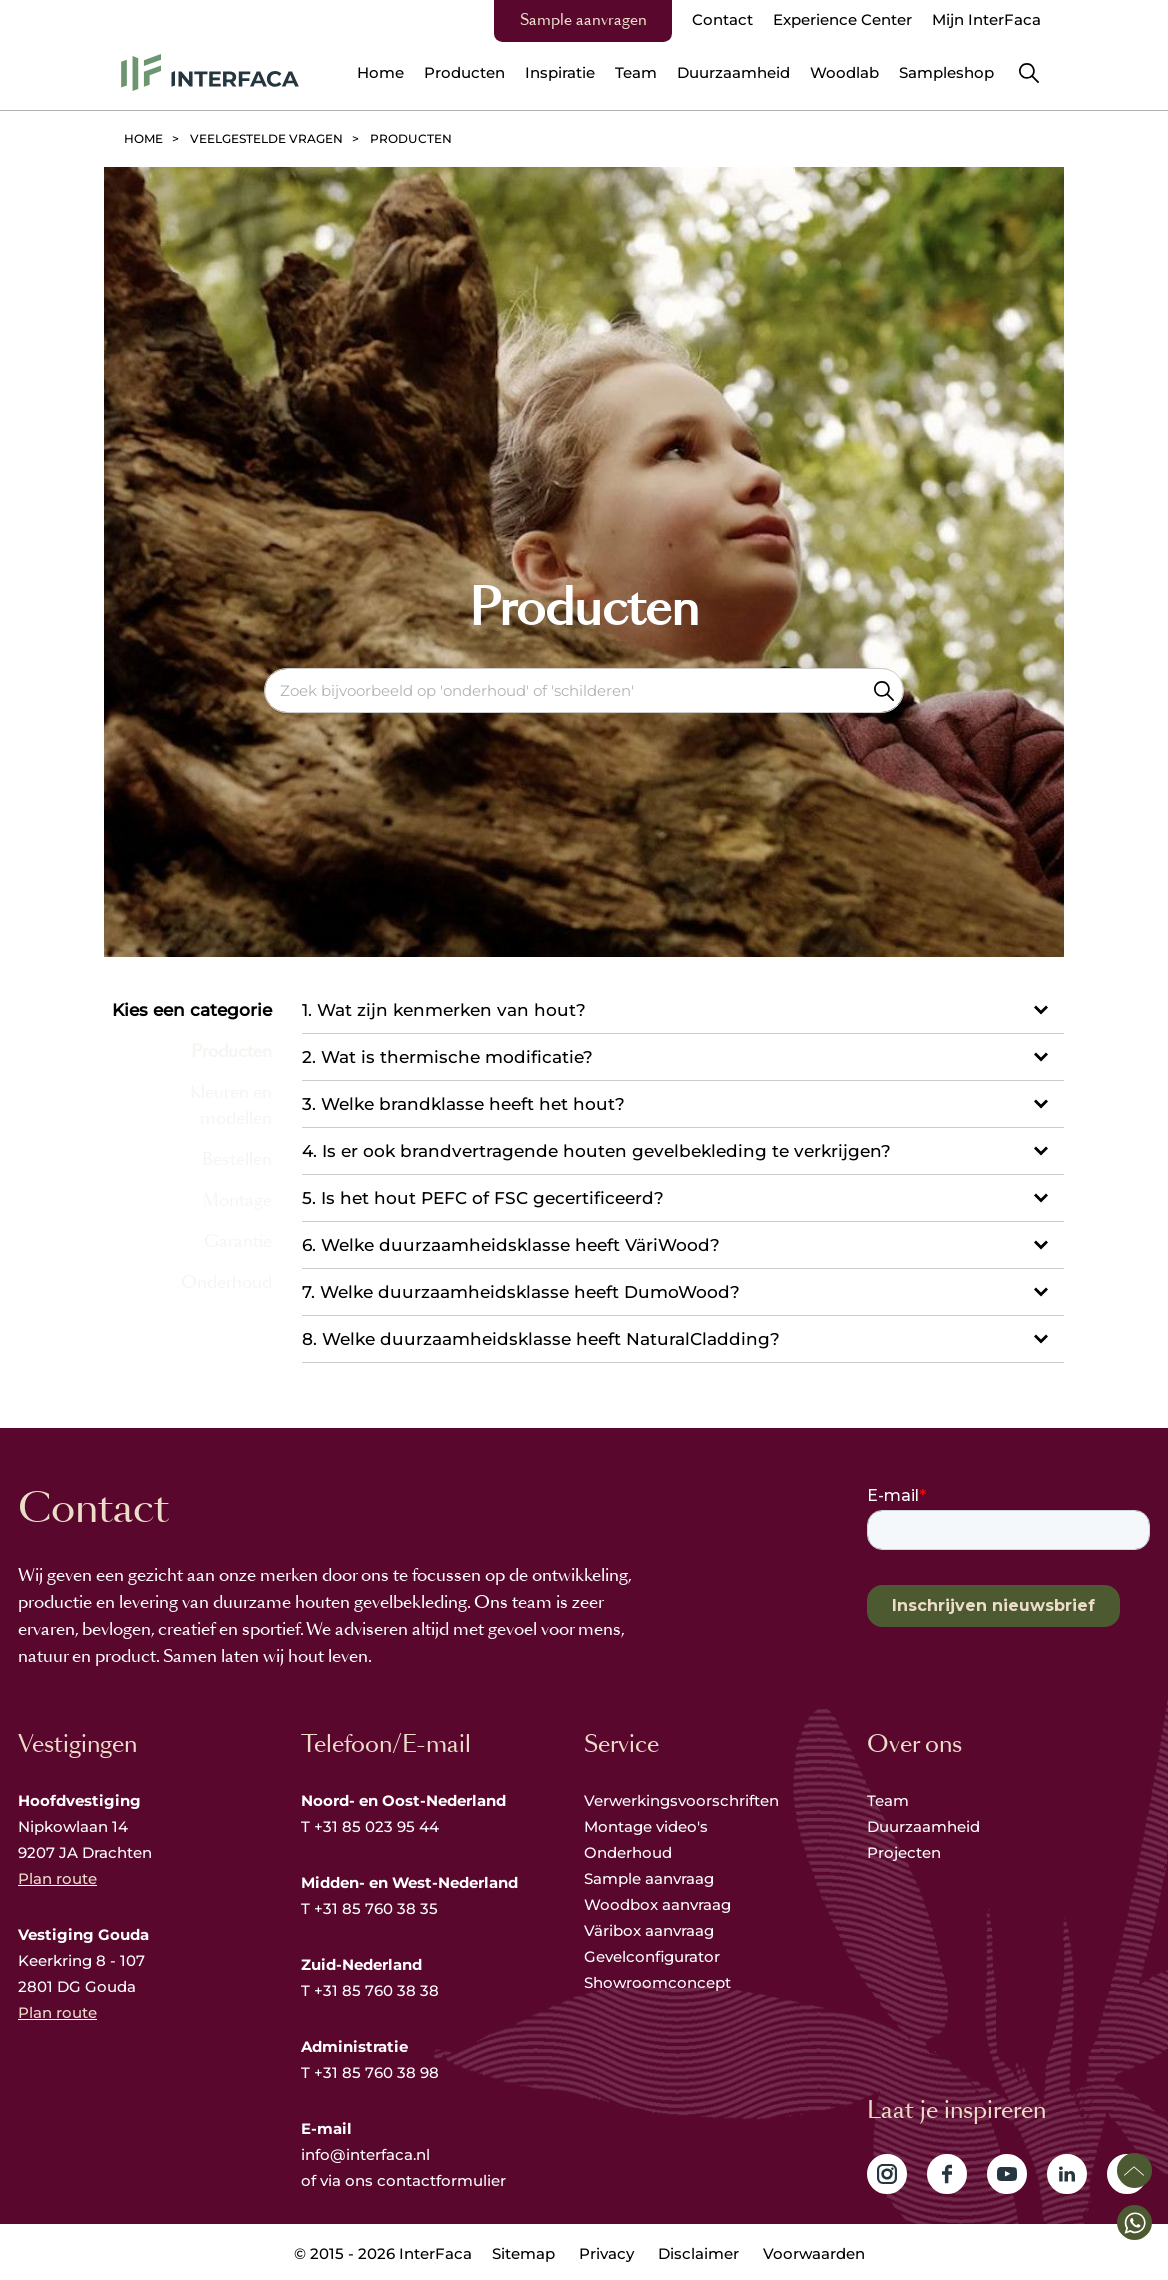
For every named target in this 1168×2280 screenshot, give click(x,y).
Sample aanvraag (649, 1878)
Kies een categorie (192, 1010)
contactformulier (441, 2180)
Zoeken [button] (1029, 73)
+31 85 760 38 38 (376, 1990)
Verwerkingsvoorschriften (681, 1800)
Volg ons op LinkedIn (1067, 2174)
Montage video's (646, 1826)
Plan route (57, 1878)
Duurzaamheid (923, 1826)
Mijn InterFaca (986, 19)
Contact (722, 19)
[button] (1134, 2222)
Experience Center (842, 19)
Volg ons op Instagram (887, 2174)
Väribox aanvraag (649, 1930)
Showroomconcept (659, 1982)
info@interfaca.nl (365, 2154)
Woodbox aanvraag (657, 1904)
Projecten (904, 1852)
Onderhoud (628, 1852)
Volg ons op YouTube (1007, 2174)
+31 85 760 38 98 (376, 2072)
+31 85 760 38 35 (376, 1908)
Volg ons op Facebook (947, 2174)
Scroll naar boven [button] (1134, 2170)
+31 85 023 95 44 (376, 1826)
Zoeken (884, 690)
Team (888, 1800)
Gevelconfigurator (652, 1956)
